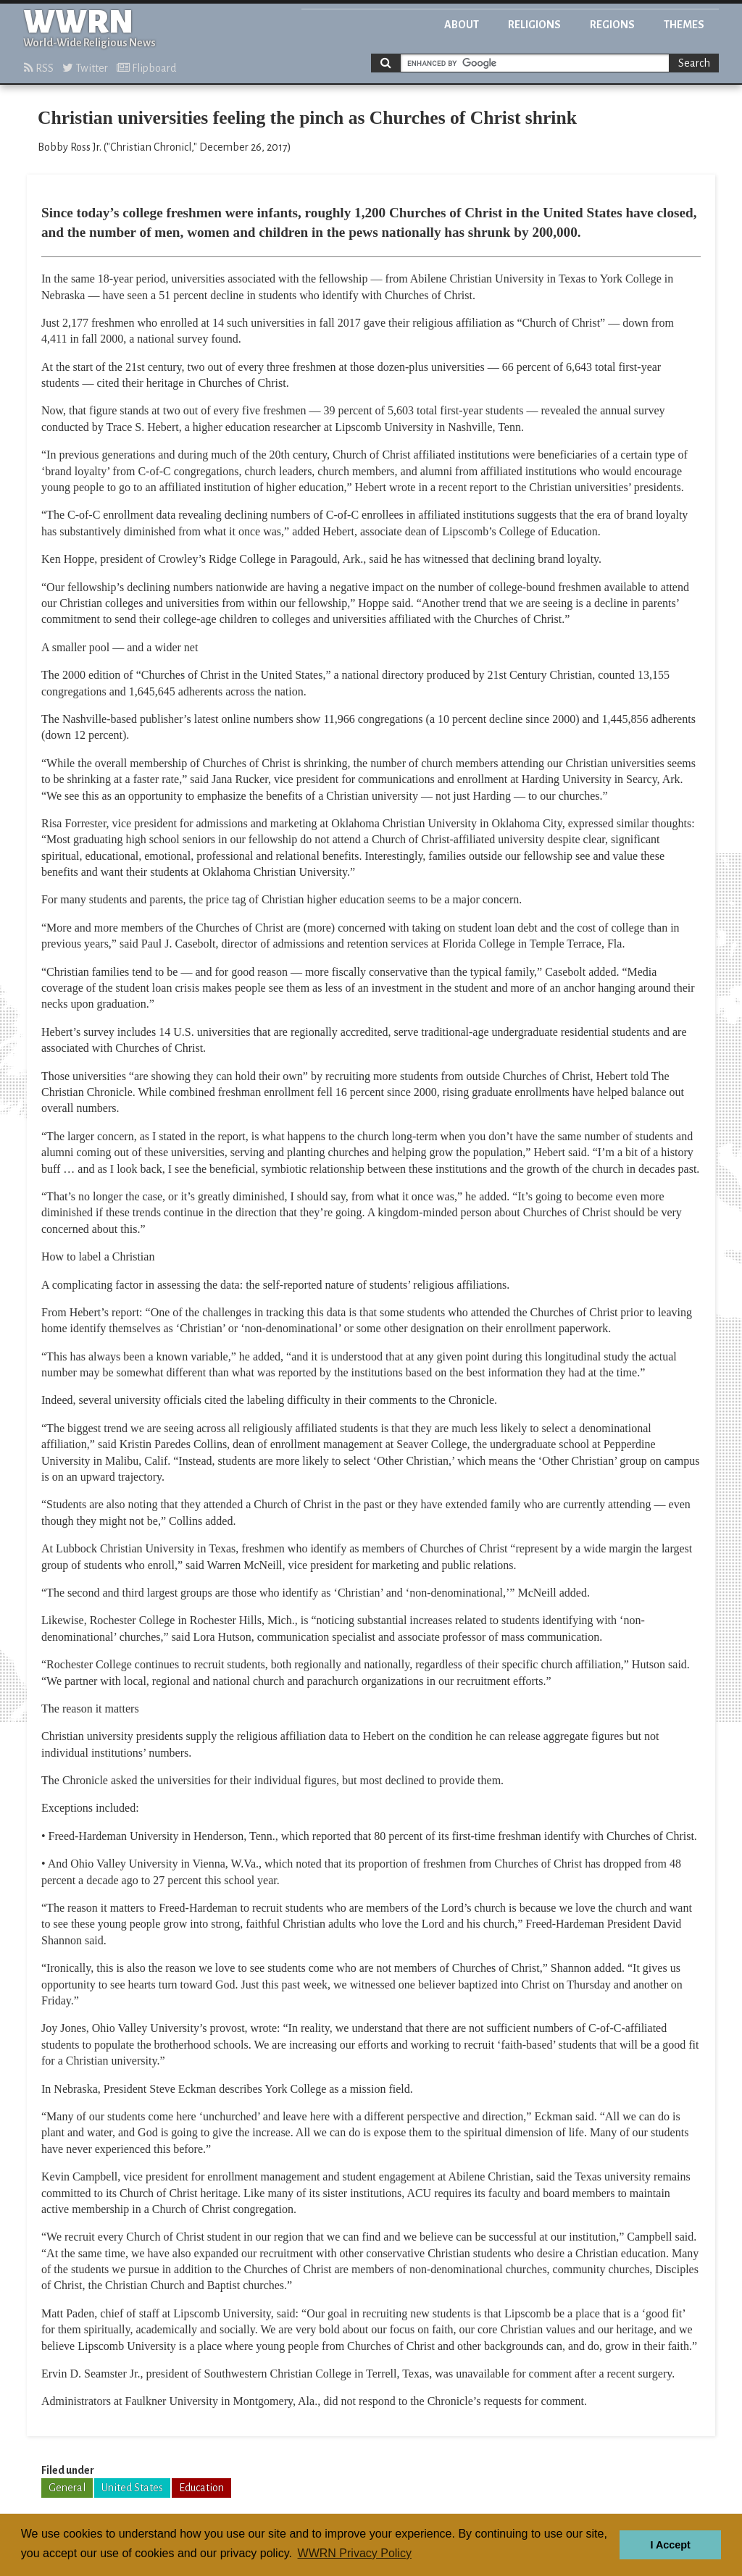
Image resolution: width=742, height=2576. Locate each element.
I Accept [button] (670, 2545)
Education (201, 2487)
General (67, 2487)
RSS (39, 68)
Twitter (85, 68)
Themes (684, 24)
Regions (612, 24)
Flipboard (146, 68)
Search (694, 63)
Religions (534, 24)
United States (132, 2487)
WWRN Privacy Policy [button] (355, 2553)
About (461, 24)
